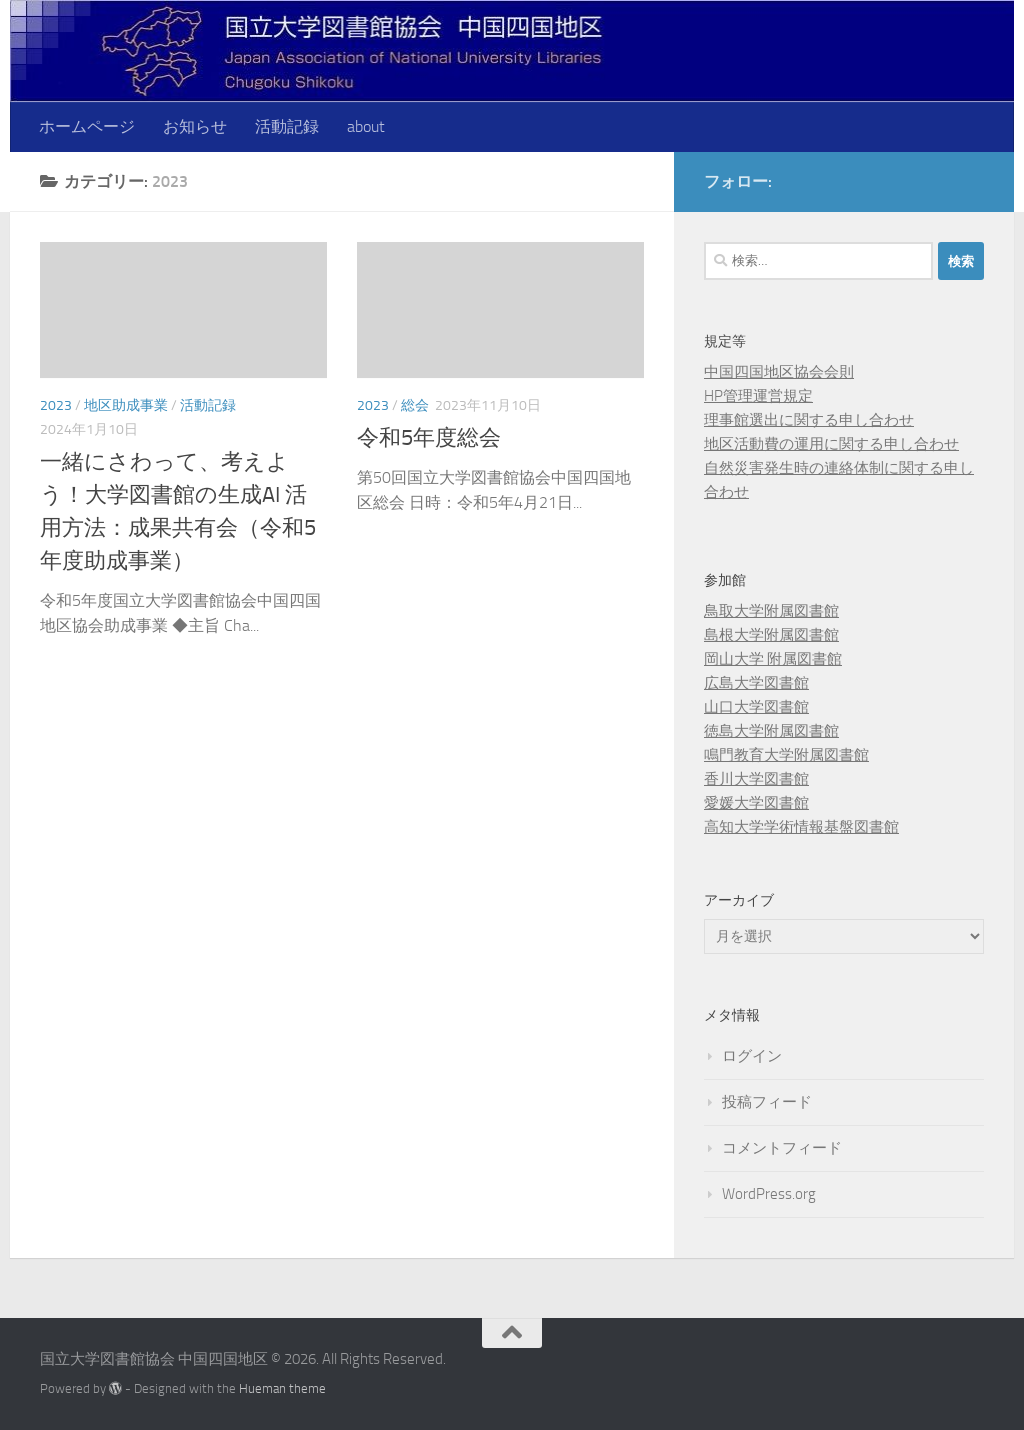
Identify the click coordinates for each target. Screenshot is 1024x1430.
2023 (56, 405)
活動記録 (287, 126)
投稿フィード (767, 1102)
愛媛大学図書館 (756, 803)
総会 (415, 405)
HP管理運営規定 (758, 396)
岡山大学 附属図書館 (773, 659)
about (366, 126)
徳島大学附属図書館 (771, 731)
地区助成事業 (126, 405)
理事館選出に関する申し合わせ (809, 420)
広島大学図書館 (756, 683)
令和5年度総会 (429, 438)
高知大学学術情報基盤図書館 (801, 827)
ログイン (752, 1056)
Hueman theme (282, 1388)
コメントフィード (782, 1148)
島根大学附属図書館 (771, 635)
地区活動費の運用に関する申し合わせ (831, 444)
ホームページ (87, 126)
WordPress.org (769, 1194)
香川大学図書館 (756, 779)
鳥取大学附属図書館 (771, 611)
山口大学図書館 (756, 707)
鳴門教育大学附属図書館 (786, 755)
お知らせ (195, 126)
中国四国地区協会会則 (779, 372)
